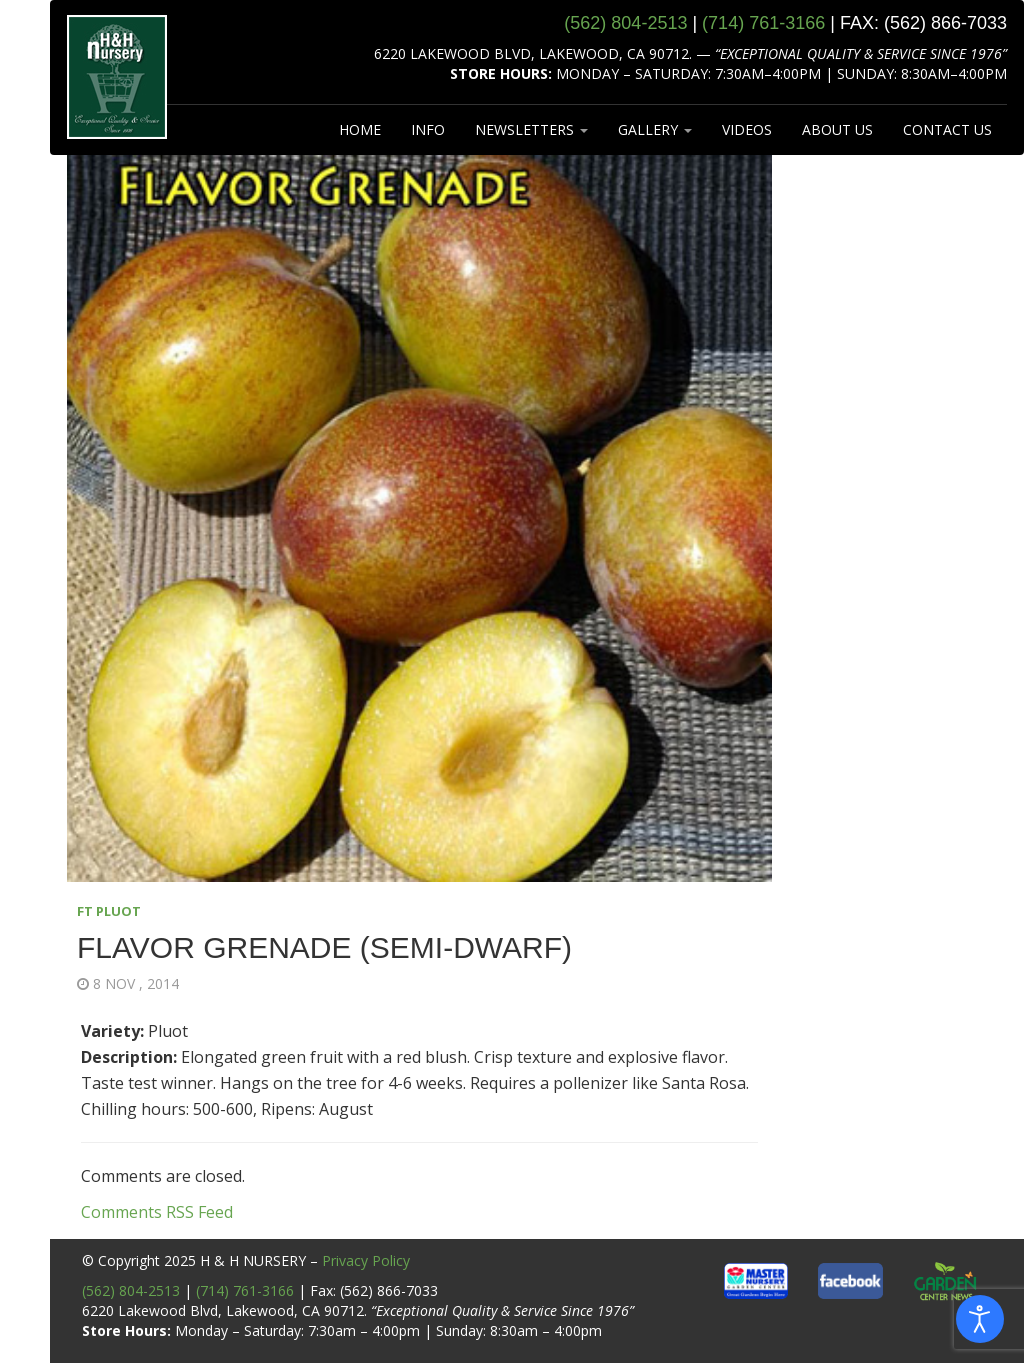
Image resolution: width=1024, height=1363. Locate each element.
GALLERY (655, 129)
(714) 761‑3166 (763, 23)
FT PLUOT (109, 911)
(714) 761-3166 (245, 1290)
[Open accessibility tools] (980, 1319)
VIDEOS (747, 129)
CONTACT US (947, 129)
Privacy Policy (366, 1260)
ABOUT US (837, 129)
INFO (428, 129)
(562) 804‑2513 (625, 23)
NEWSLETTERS (531, 129)
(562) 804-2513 (131, 1290)
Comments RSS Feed (157, 1212)
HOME (360, 129)
